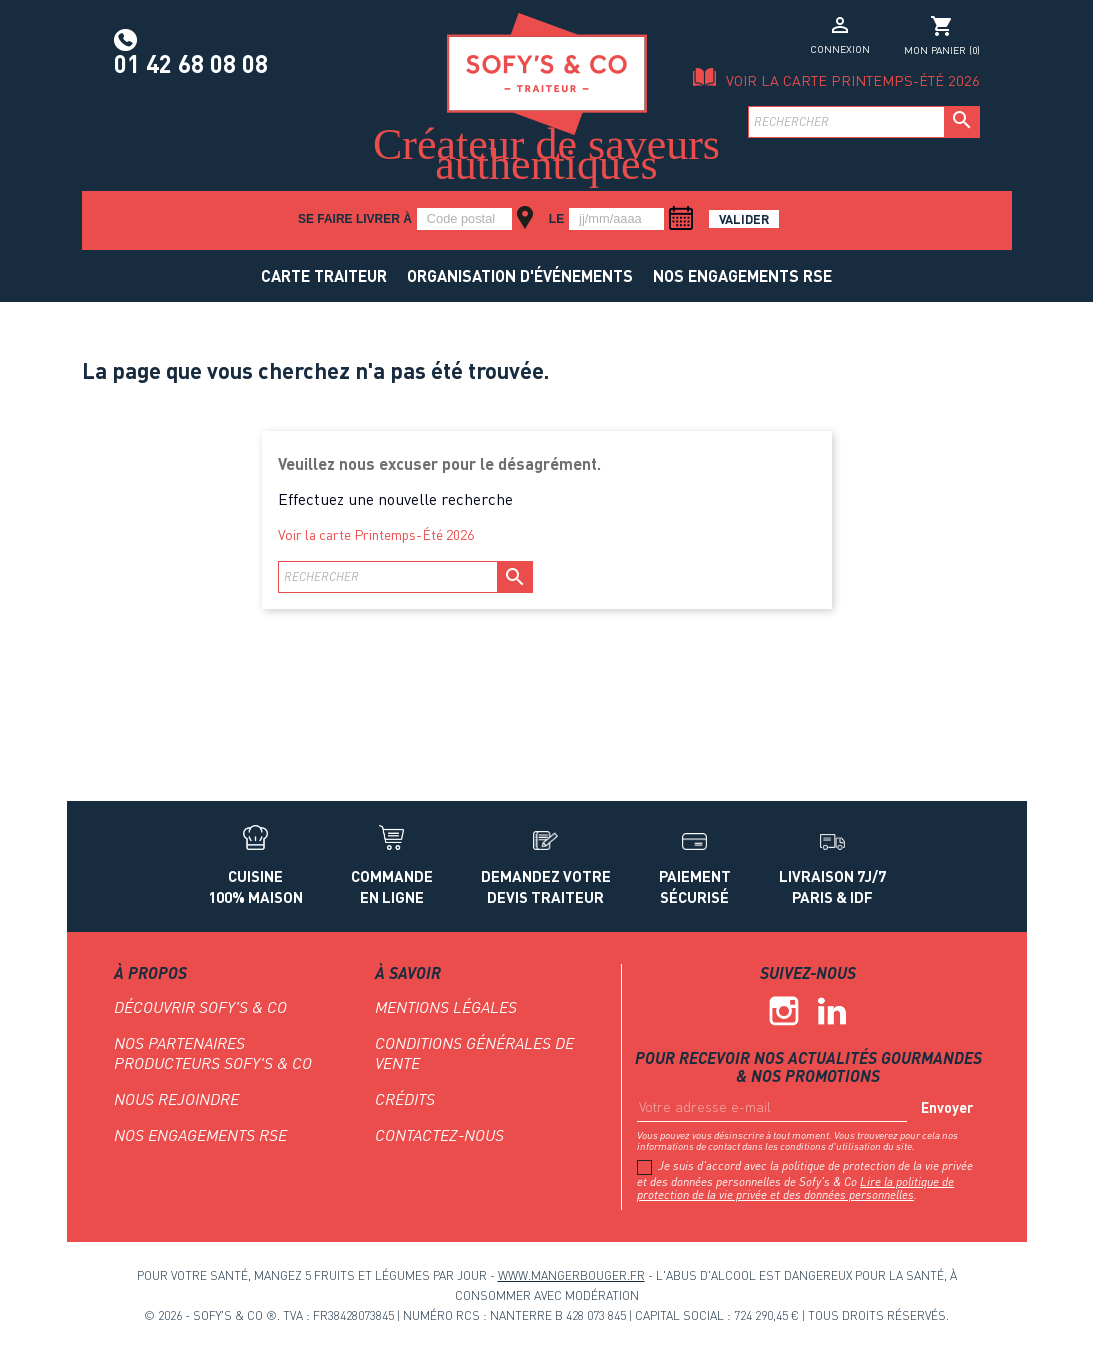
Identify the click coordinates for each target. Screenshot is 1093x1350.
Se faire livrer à (355, 219)
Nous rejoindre (176, 1099)
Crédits (405, 1099)
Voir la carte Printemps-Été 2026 (853, 80)
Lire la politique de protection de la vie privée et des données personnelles (795, 1188)
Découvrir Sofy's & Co (200, 1007)
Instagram (784, 1011)
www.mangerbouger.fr (571, 1275)
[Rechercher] (864, 122)
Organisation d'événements (520, 275)
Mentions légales (446, 1007)
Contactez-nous (439, 1135)
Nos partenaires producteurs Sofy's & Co (213, 1053)
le (556, 219)
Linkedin (832, 1011)
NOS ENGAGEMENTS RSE (742, 275)
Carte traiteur (324, 275)
